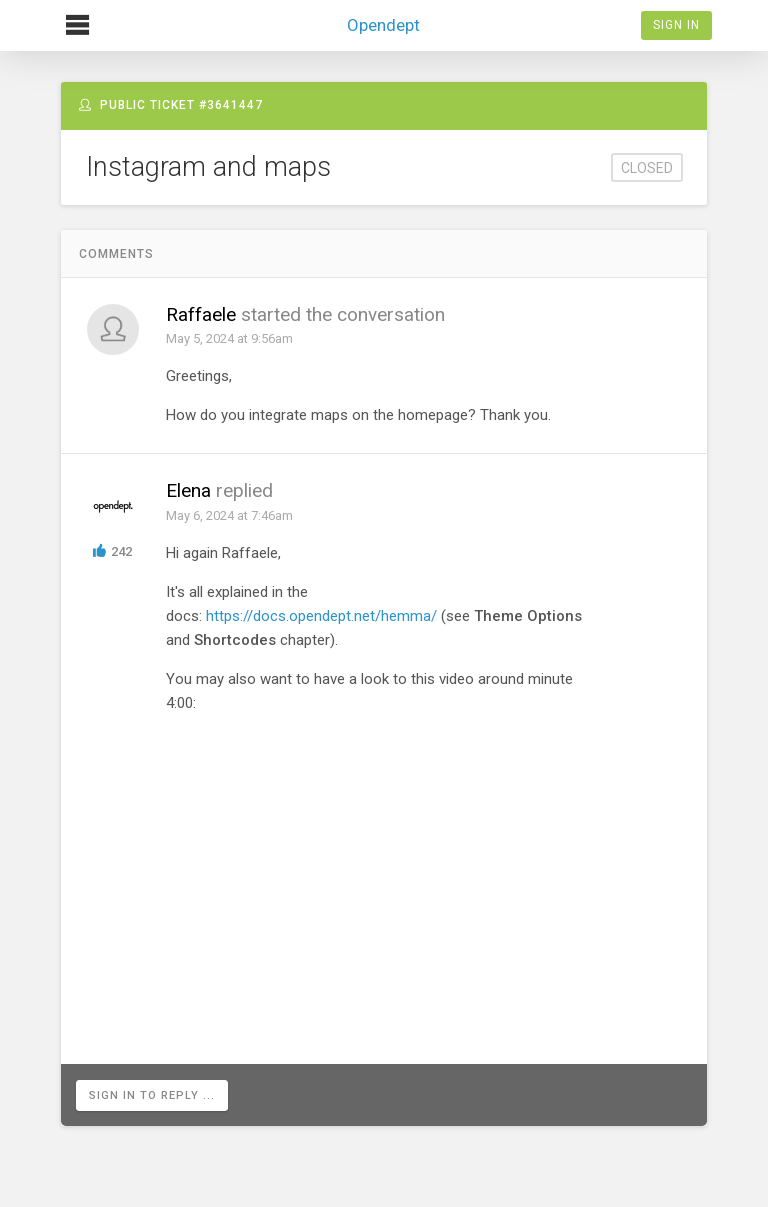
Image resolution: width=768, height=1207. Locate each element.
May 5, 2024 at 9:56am (229, 338)
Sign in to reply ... (152, 1095)
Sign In (676, 25)
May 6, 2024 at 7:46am (229, 515)
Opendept (383, 17)
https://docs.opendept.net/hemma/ (321, 616)
